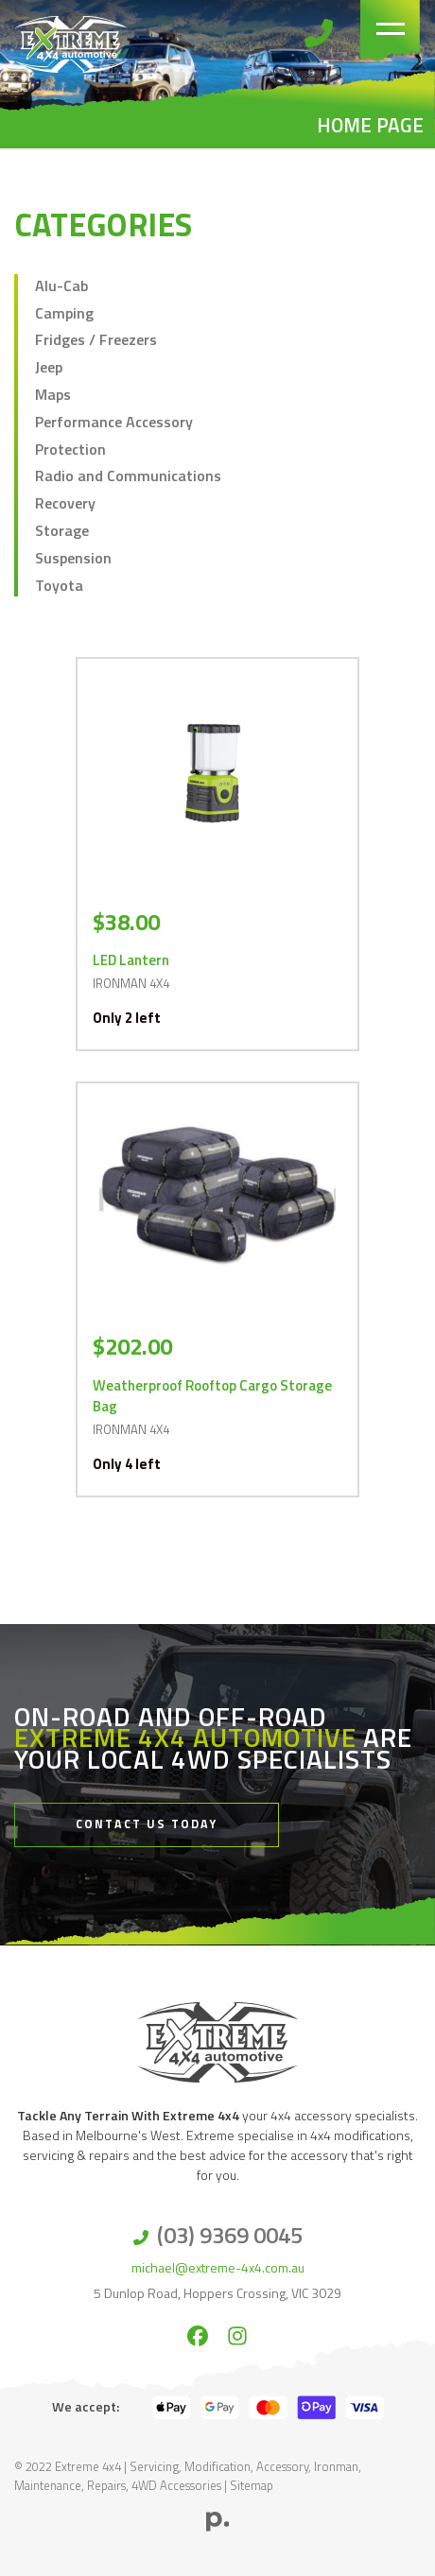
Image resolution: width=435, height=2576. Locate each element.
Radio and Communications (128, 475)
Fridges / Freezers (96, 339)
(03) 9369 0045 (230, 2235)
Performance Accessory (114, 421)
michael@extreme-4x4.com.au (217, 2267)
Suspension (73, 557)
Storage (62, 530)
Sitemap (251, 2485)
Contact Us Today (147, 1824)
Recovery (65, 503)
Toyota (59, 585)
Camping (64, 313)
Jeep (48, 366)
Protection (70, 449)
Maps (53, 394)
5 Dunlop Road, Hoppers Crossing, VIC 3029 (217, 2293)
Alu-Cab (61, 285)
